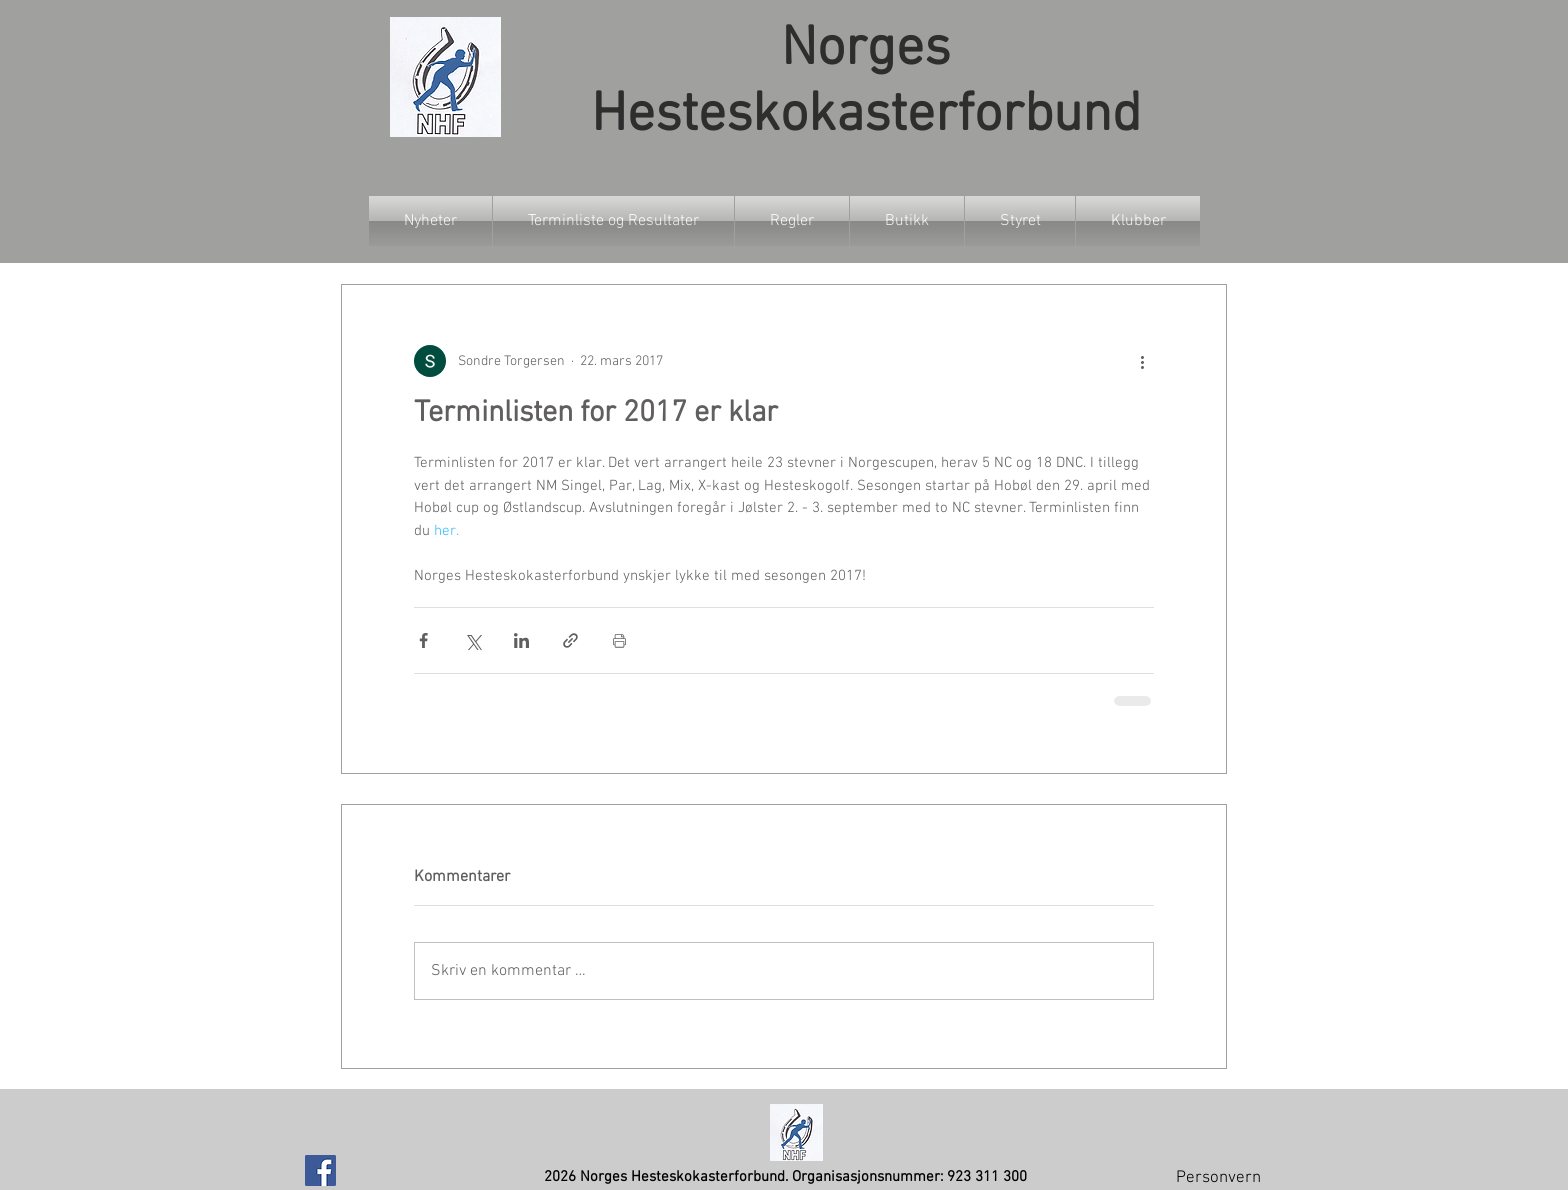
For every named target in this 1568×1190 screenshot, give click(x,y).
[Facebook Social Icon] (320, 1170)
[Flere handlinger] (1142, 361)
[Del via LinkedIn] (521, 640)
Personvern (1218, 1178)
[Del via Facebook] (423, 640)
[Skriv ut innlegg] (619, 640)
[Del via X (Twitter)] (472, 640)
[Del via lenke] (570, 640)
